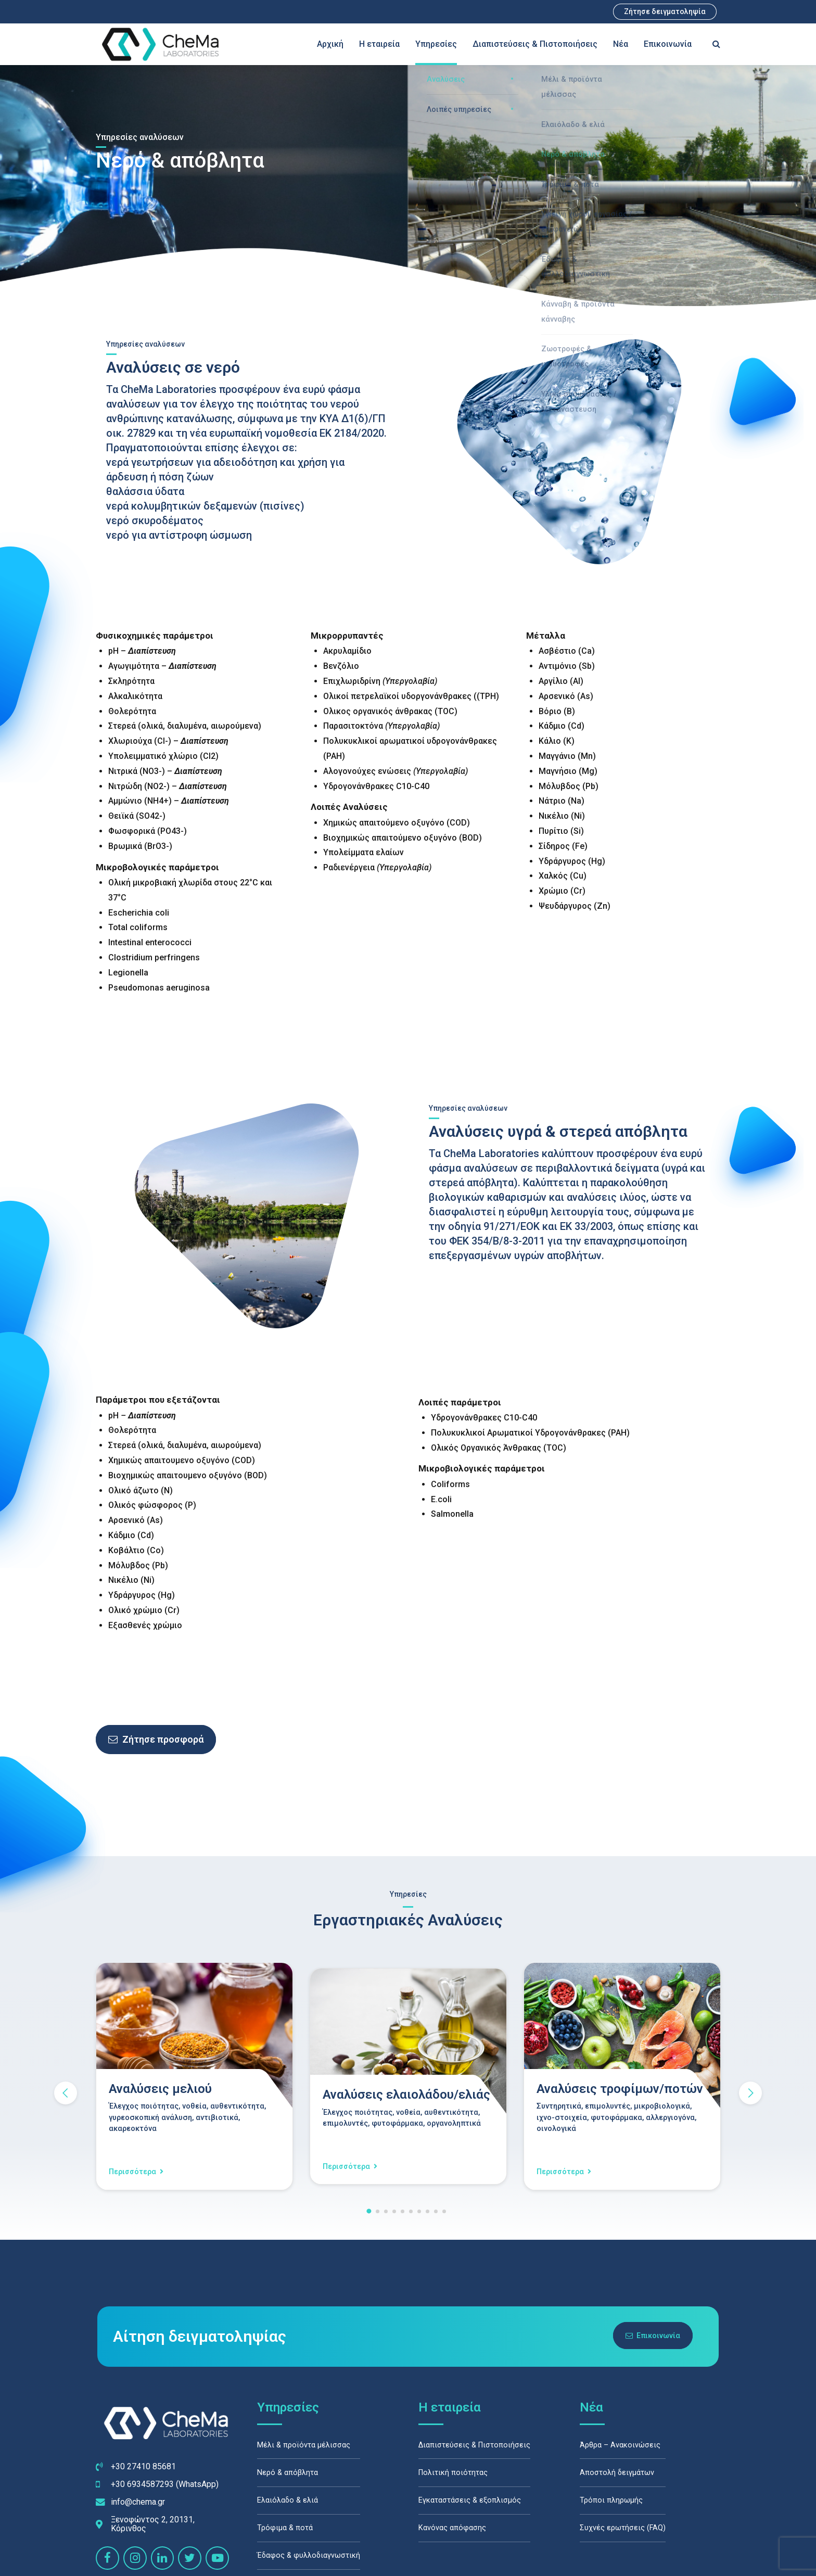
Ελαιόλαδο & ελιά (287, 2500)
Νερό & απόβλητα (287, 2472)
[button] (65, 2093)
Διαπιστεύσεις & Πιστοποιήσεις (535, 44)
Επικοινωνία (668, 44)
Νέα (620, 44)
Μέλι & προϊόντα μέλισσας (303, 2445)
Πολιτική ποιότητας (453, 2472)
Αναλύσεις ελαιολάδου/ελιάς (406, 2094)
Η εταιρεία (379, 44)
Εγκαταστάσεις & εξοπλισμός (469, 2500)
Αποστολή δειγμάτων (617, 2472)
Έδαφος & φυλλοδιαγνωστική (308, 2556)
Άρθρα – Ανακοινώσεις (620, 2445)
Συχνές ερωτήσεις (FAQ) (623, 2528)
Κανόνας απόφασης (452, 2528)
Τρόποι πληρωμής (611, 2500)
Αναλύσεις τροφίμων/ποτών (620, 2089)
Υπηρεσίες (436, 44)
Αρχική (330, 44)
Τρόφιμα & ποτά (285, 2528)
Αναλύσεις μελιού (160, 2089)
